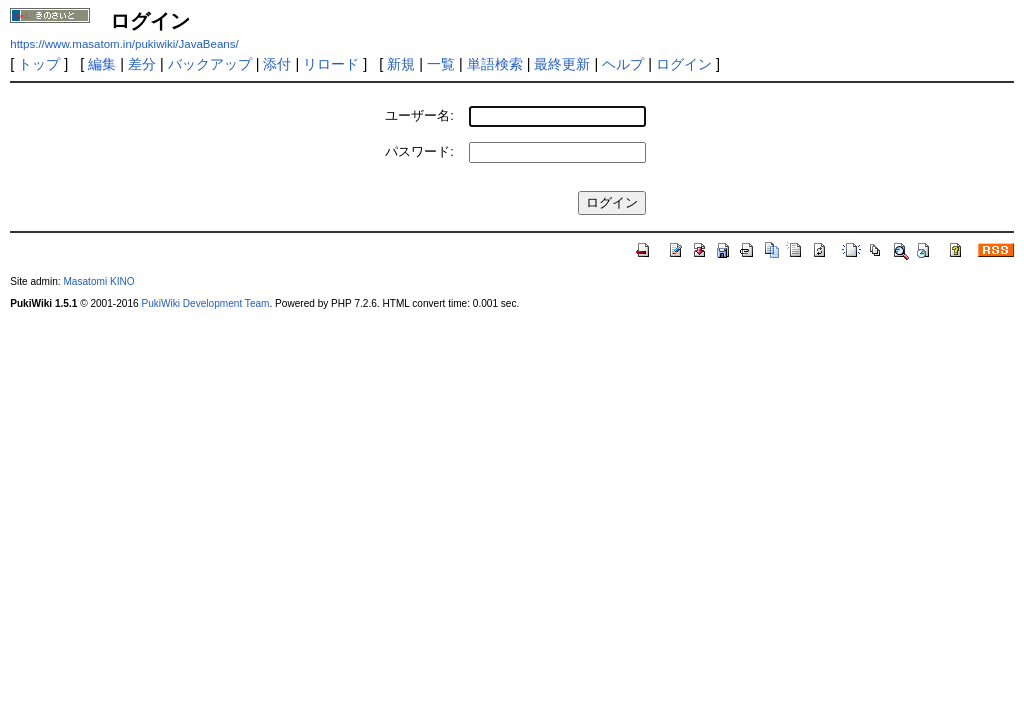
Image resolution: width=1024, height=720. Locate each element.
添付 (277, 64)
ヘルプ (623, 64)
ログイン (684, 64)
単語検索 (495, 64)
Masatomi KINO (98, 281)
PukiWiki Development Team (205, 303)
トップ (39, 64)
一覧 (441, 64)
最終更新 (562, 64)
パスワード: (419, 151)
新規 (401, 64)
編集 (102, 64)
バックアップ (210, 64)
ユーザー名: (419, 115)
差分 (142, 64)
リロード (331, 64)
